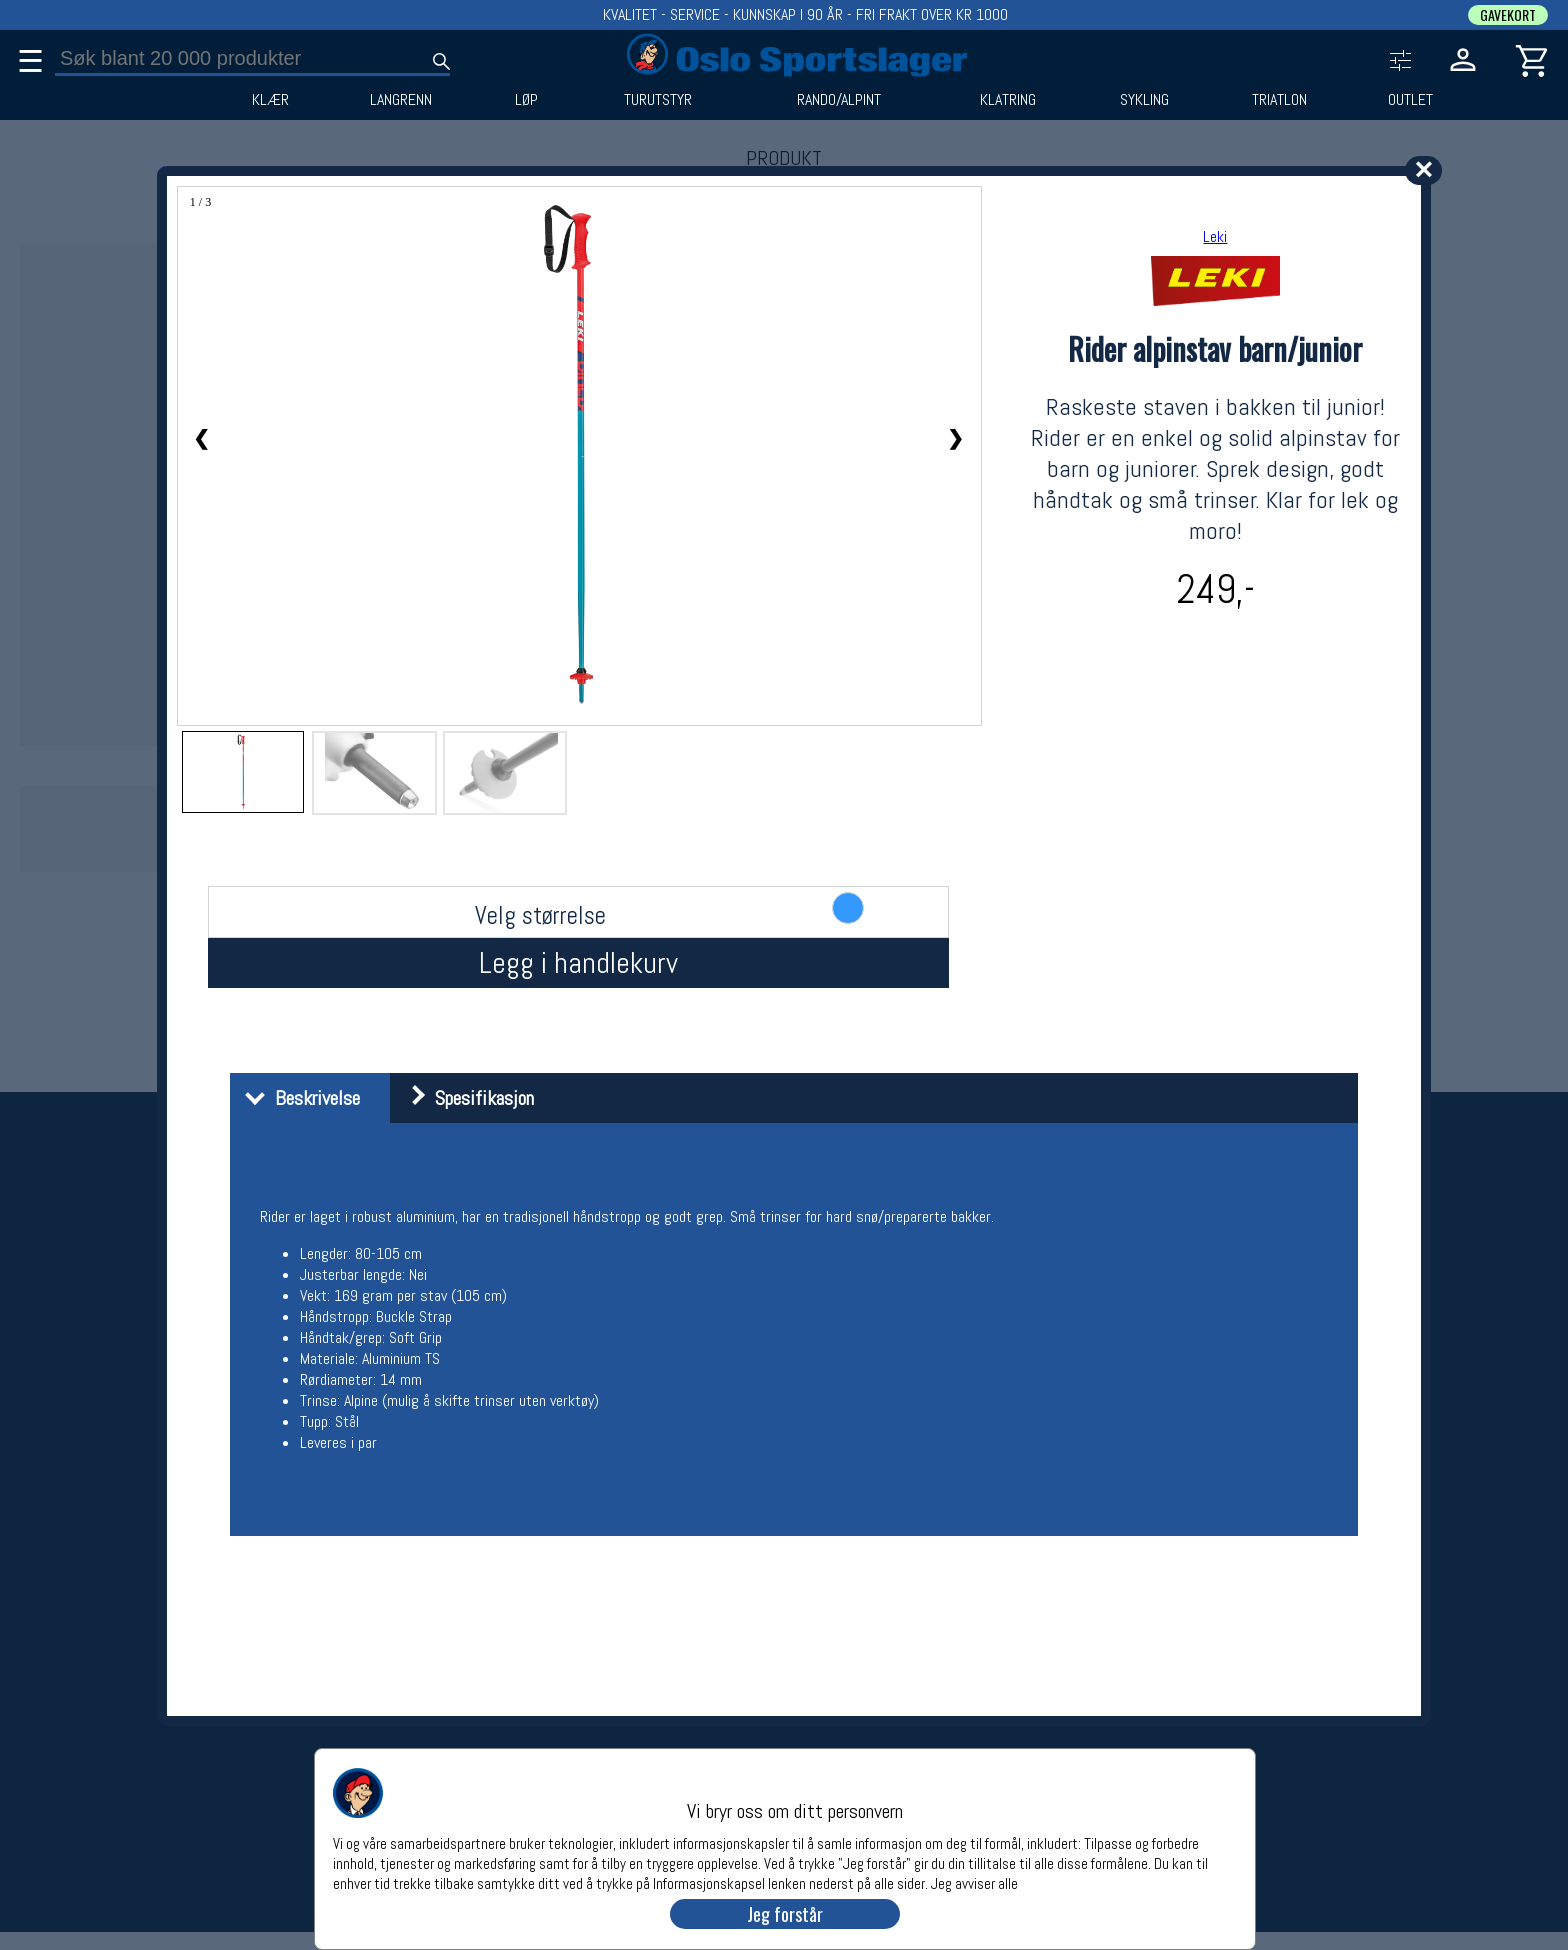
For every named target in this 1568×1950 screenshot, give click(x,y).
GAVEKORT (1508, 15)
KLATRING (1008, 100)
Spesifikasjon (464, 1098)
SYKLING (1144, 100)
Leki (1215, 236)
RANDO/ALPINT (839, 100)
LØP (526, 100)
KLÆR (270, 100)
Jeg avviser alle (974, 1882)
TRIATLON (1279, 100)
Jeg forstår (785, 1914)
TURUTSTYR (658, 100)
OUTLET (1410, 100)
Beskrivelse (297, 1098)
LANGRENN (401, 100)
